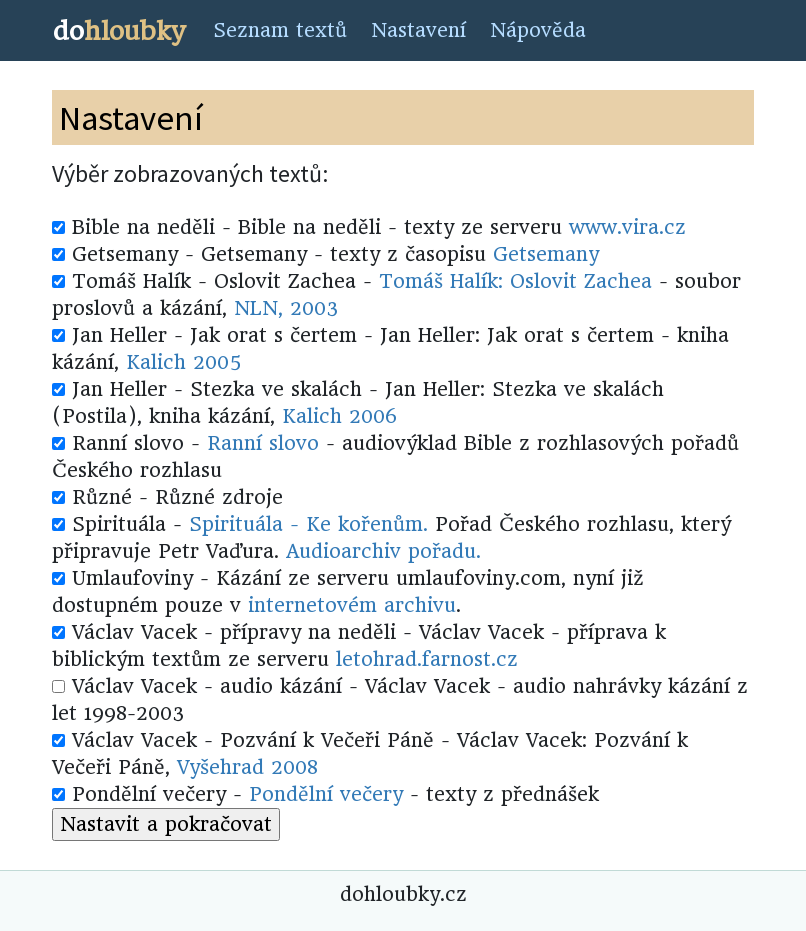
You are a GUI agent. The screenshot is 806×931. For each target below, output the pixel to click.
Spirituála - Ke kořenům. (308, 524)
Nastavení (418, 30)
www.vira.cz (627, 227)
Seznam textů (280, 30)
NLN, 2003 (286, 308)
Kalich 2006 (339, 416)
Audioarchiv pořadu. (383, 551)
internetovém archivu (352, 605)
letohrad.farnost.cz (427, 659)
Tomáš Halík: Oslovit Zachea (515, 281)
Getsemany (546, 254)
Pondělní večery (326, 794)
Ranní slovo (263, 443)
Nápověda (538, 30)
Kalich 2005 (183, 362)
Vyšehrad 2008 (247, 767)
